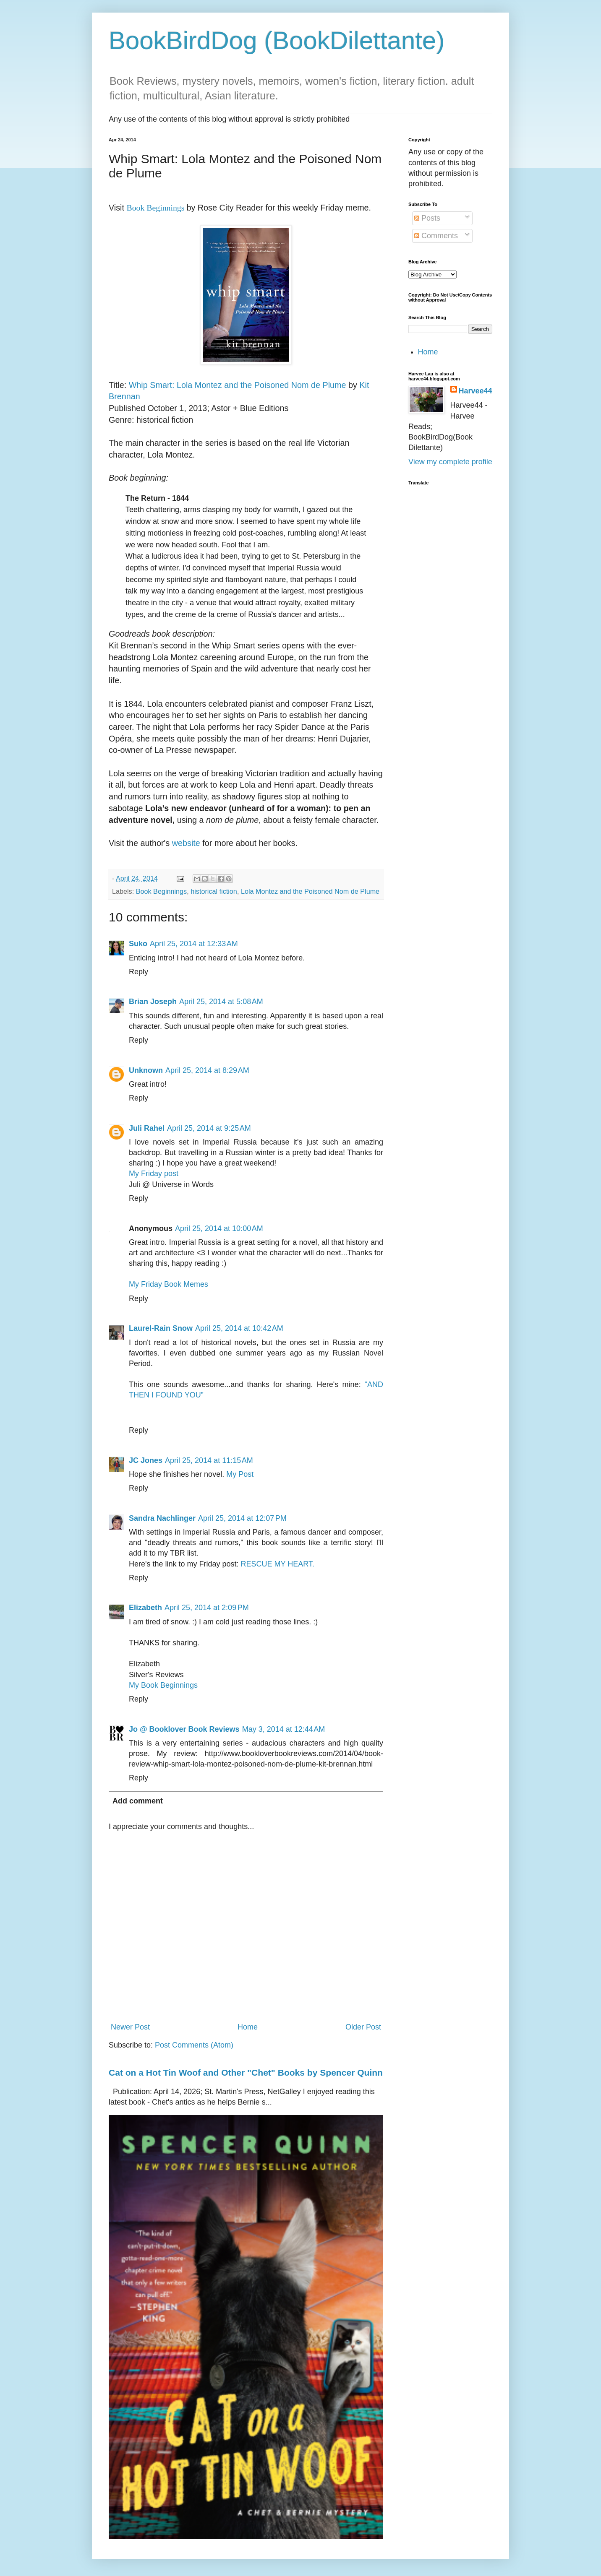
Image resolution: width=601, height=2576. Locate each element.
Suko (138, 943)
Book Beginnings (161, 891)
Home (248, 2027)
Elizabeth (145, 1607)
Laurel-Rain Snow (161, 1328)
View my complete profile (450, 462)
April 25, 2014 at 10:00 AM (219, 1228)
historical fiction (214, 891)
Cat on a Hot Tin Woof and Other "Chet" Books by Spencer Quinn (246, 2072)
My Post (239, 1474)
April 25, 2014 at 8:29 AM (207, 1070)
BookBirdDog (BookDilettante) (276, 40)
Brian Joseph (153, 1001)
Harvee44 (475, 391)
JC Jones (145, 1460)
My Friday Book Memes (168, 1284)
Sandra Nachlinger (162, 1518)
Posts (427, 218)
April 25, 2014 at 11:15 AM (209, 1460)
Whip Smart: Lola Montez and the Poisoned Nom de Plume (237, 385)
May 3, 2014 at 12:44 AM (283, 1729)
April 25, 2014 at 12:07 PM (242, 1518)
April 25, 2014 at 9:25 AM (209, 1128)
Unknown (146, 1070)
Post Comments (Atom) (194, 2045)
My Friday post (153, 1173)
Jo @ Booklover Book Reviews (184, 1729)
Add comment (137, 1801)
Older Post (363, 2027)
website (186, 843)
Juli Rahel (147, 1128)
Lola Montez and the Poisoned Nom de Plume (310, 891)
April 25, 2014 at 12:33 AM (194, 943)
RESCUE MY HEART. (277, 1564)
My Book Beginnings (163, 1685)
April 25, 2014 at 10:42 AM (239, 1328)
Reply (138, 972)
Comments (436, 236)
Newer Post (130, 2027)
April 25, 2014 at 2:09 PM (207, 1607)
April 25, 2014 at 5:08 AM (221, 1001)
